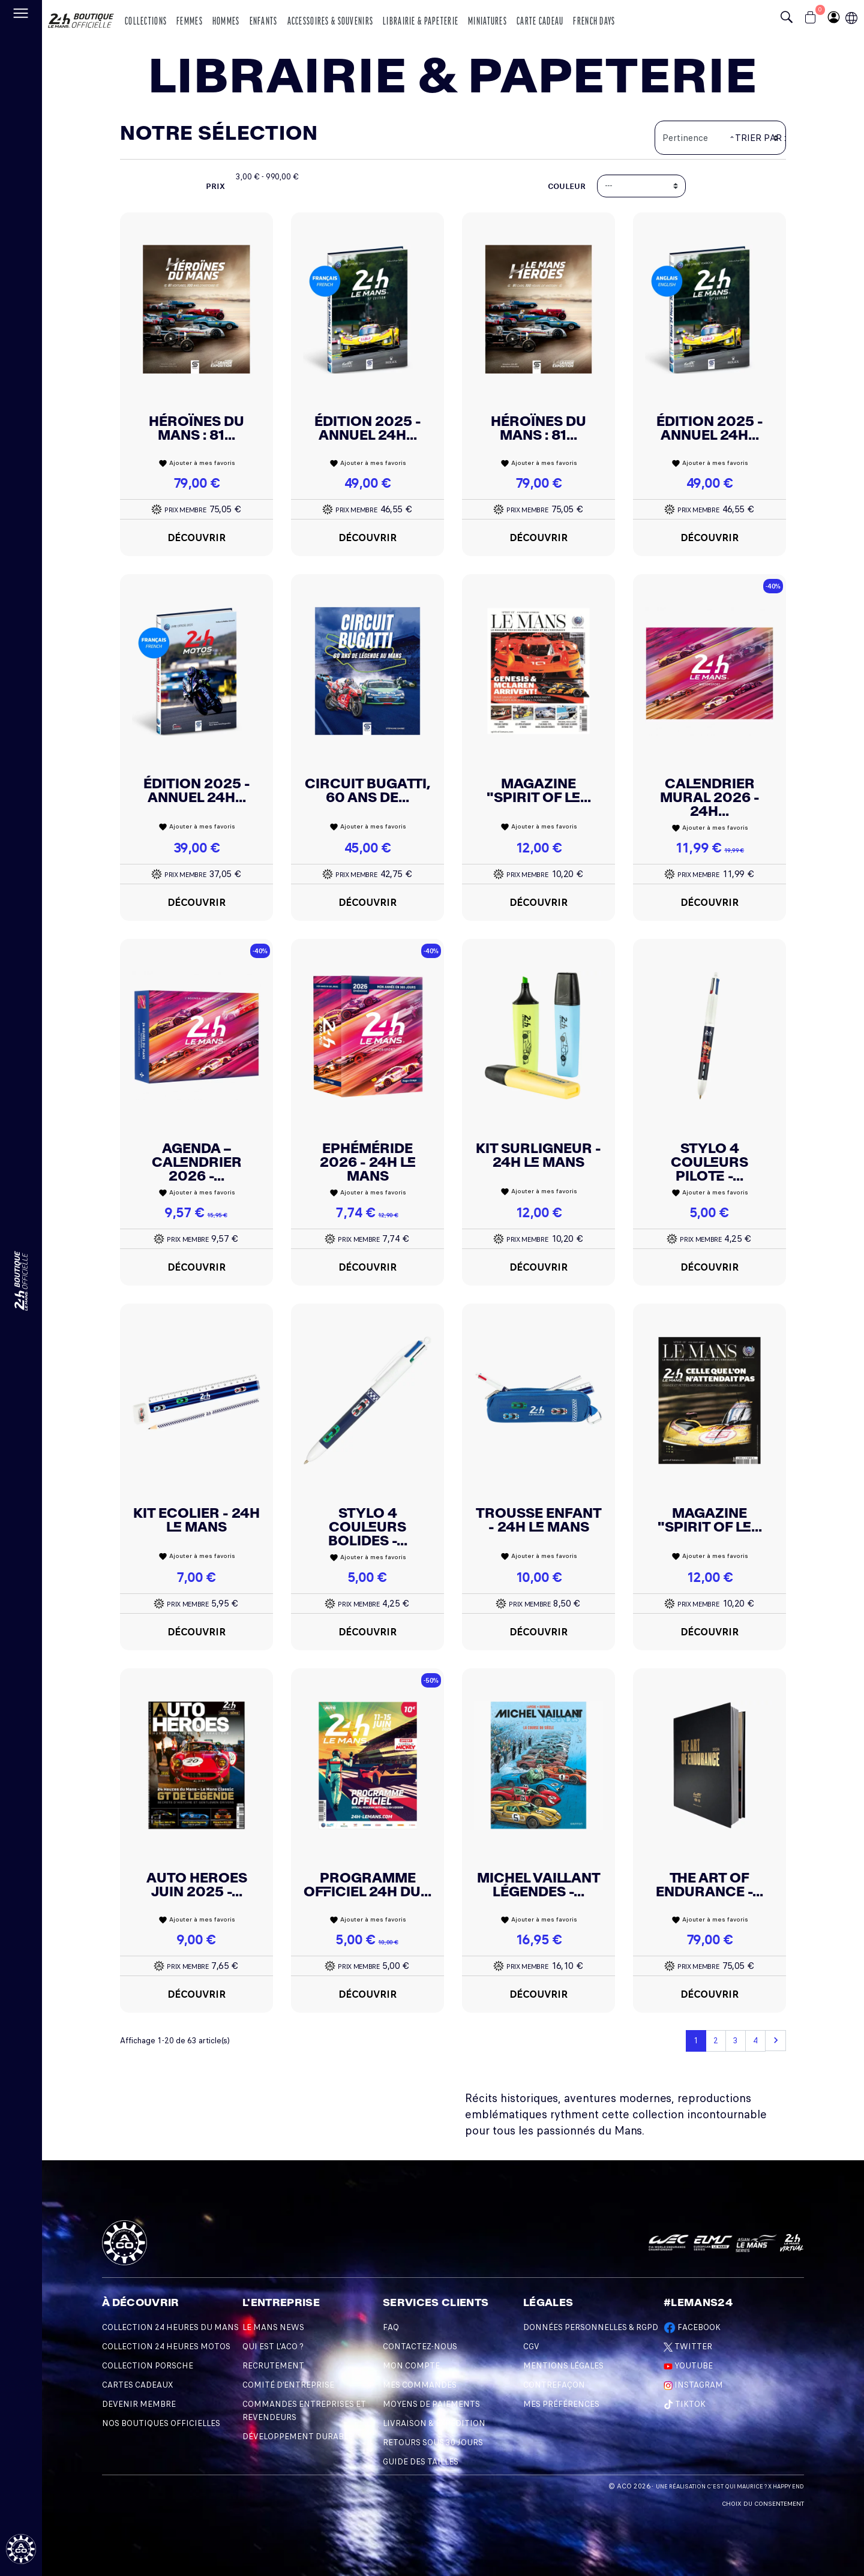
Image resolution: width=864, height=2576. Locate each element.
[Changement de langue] (21, 1281)
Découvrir (196, 537)
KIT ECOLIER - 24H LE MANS (196, 1520)
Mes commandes (420, 2385)
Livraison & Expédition (434, 2423)
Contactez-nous (420, 2346)
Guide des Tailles (420, 2461)
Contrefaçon (554, 2385)
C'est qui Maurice (735, 2486)
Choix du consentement (763, 2503)
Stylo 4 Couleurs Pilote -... (709, 1162)
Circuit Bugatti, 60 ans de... (367, 790)
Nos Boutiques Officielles (161, 2423)
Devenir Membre (139, 2404)
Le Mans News (273, 2327)
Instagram (693, 2385)
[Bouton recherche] (790, 19)
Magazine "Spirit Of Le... (539, 790)
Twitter (688, 2346)
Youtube (688, 2365)
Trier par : (760, 138)
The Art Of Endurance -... (709, 1884)
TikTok (685, 2404)
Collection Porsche (147, 2365)
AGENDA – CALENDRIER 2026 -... (197, 1162)
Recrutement (273, 2365)
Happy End (788, 2486)
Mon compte (411, 2365)
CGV (531, 2346)
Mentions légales (563, 2365)
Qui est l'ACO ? (273, 2346)
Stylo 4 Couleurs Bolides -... (367, 1527)
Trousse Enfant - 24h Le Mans (539, 1520)
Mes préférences (561, 2404)
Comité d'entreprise (288, 2385)
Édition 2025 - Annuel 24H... (367, 428)
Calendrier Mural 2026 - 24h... (710, 797)
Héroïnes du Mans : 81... (196, 428)
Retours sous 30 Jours (433, 2442)
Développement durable (297, 2436)
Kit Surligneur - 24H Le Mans (538, 1155)
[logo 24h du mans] (81, 16)
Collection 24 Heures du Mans (170, 2327)
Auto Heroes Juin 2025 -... (196, 1884)
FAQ (391, 2327)
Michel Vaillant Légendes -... (539, 1884)
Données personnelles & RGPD (590, 2327)
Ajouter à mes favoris (196, 463)
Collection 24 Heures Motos (166, 2346)
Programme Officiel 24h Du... (367, 1884)
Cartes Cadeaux (137, 2385)
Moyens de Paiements (431, 2404)
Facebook (692, 2327)
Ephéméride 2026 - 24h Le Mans (368, 1162)
